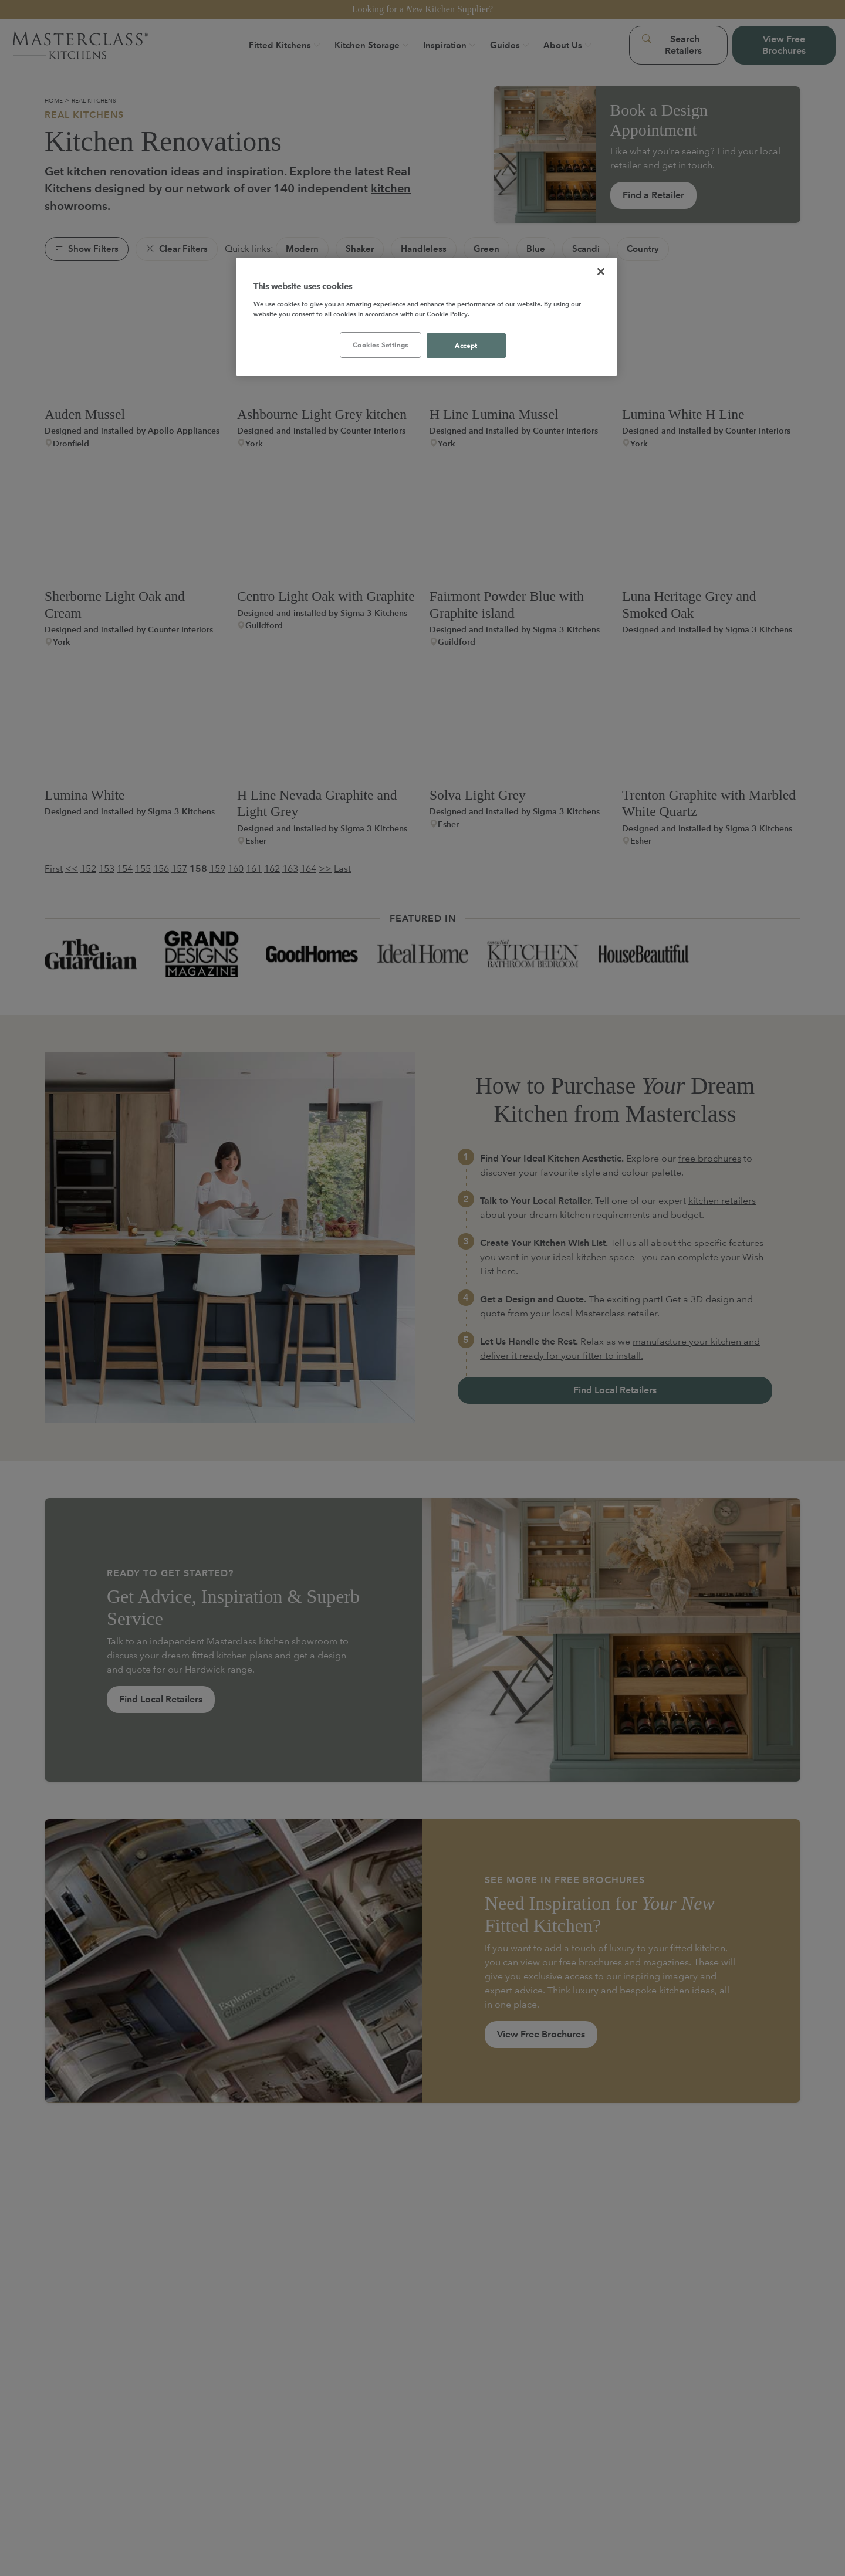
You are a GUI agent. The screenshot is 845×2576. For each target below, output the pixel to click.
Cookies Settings (380, 344)
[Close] (601, 272)
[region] (426, 317)
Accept (466, 345)
